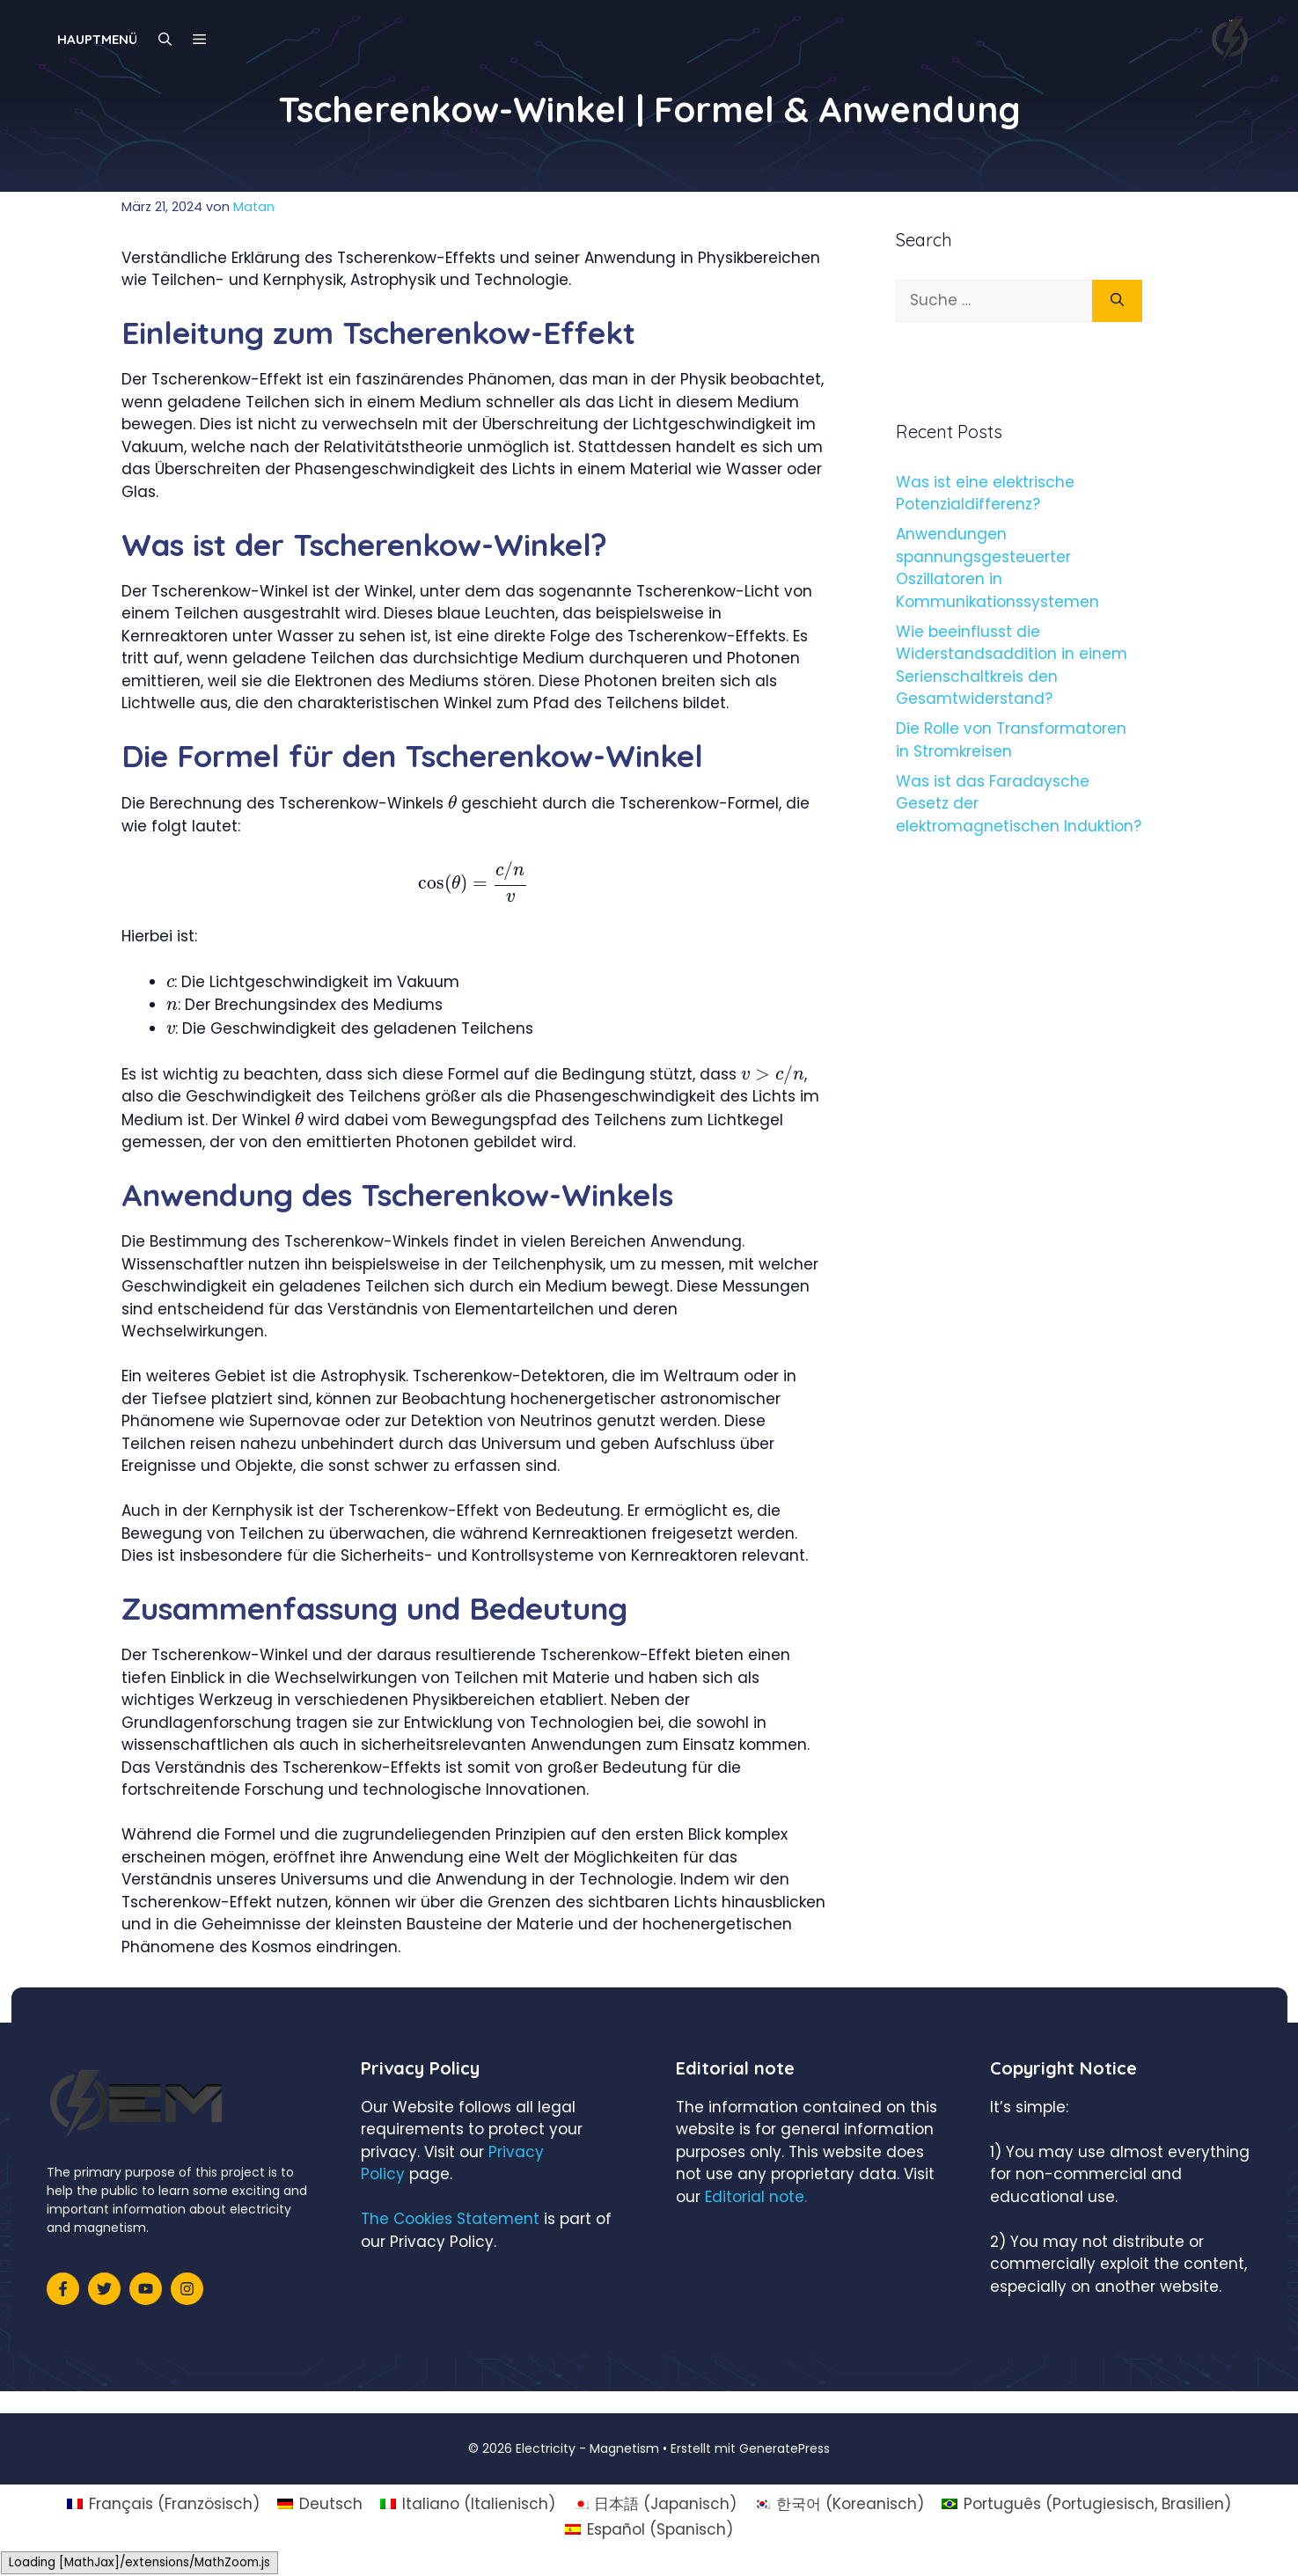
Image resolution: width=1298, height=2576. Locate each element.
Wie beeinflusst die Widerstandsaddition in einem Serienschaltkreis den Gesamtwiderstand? (1011, 665)
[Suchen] (1117, 301)
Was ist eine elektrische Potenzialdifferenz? (985, 494)
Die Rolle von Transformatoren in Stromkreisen (1011, 740)
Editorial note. (756, 2196)
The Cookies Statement (450, 2218)
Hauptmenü (97, 39)
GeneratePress (784, 2448)
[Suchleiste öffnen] (165, 40)
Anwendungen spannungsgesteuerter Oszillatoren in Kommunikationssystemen (997, 567)
